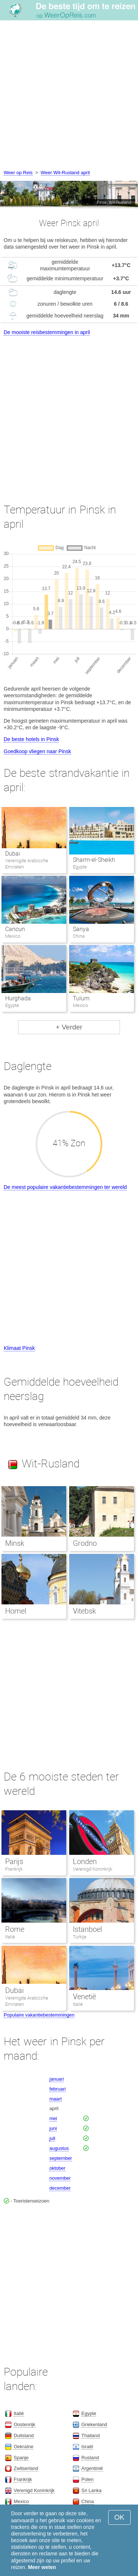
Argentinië (92, 2468)
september (60, 2158)
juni (53, 2128)
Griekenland (94, 2424)
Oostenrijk (24, 2424)
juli (52, 2138)
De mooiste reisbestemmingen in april (47, 332)
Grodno (85, 1543)
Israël (87, 2446)
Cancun (15, 929)
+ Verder (69, 1027)
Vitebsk (84, 1611)
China (87, 2501)
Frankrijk (13, 1869)
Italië (10, 1937)
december (60, 2188)
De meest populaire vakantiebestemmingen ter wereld (65, 1187)
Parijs (14, 1861)
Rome (14, 1929)
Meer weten (42, 2567)
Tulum (81, 998)
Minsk (14, 1543)
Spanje (21, 2457)
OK (119, 2517)
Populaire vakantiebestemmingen (39, 2015)
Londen (85, 1861)
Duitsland (23, 2435)
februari (57, 2089)
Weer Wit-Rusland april (65, 172)
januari (56, 2079)
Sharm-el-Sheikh (94, 859)
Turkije (79, 1937)
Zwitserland (26, 2468)
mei (53, 2118)
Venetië (84, 1996)
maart (55, 2099)
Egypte (88, 2413)
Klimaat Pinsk (19, 1348)
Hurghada (18, 998)
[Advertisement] (69, 96)
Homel (15, 1611)
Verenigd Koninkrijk (93, 1869)
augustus (59, 2148)
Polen (87, 2479)
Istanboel (87, 1929)
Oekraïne (23, 2446)
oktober (57, 2168)
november (60, 2178)
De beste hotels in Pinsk (31, 739)
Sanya (81, 929)
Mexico (21, 2501)
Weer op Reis (18, 172)
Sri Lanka (91, 2490)
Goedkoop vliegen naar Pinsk (37, 751)
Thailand (90, 2435)
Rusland (90, 2457)
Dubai (12, 853)
